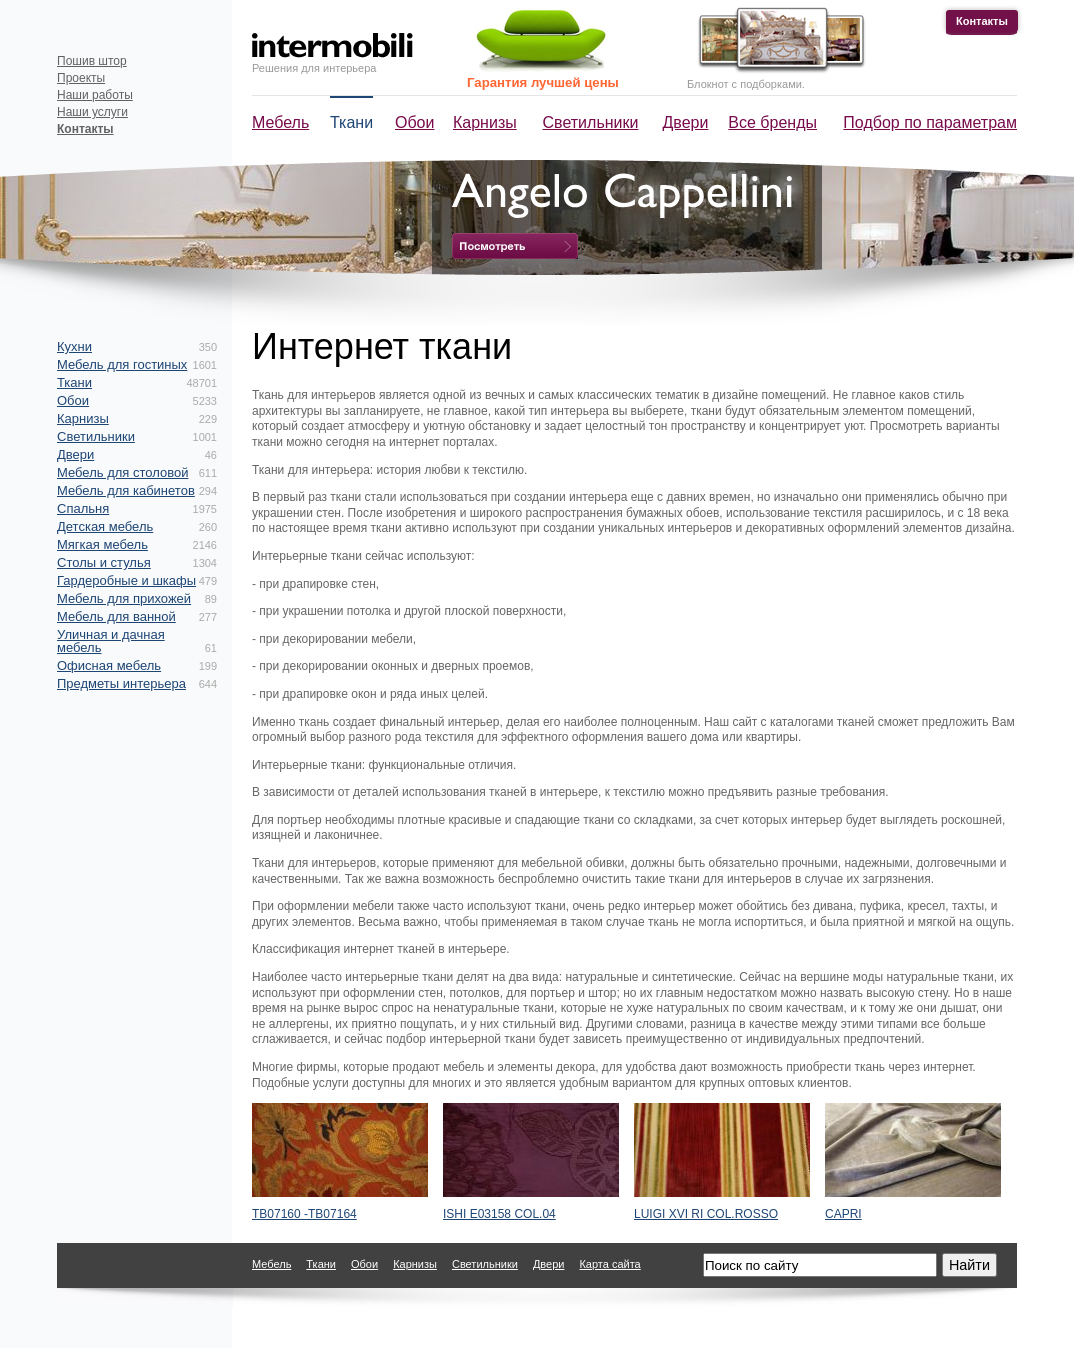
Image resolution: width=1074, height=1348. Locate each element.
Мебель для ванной (116, 616)
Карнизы (485, 122)
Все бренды (772, 122)
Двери (686, 122)
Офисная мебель (109, 665)
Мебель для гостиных (122, 364)
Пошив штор (92, 61)
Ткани (351, 122)
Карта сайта (609, 1264)
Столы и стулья (104, 562)
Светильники (591, 122)
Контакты (982, 21)
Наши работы (95, 95)
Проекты (81, 78)
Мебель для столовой (122, 472)
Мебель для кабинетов (126, 490)
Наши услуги (92, 112)
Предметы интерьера (121, 683)
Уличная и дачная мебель (111, 641)
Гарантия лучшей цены (543, 82)
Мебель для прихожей (124, 598)
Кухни (74, 346)
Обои (414, 122)
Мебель (280, 122)
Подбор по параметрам (930, 122)
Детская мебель (105, 526)
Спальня (83, 508)
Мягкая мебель (102, 544)
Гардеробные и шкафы (126, 580)
